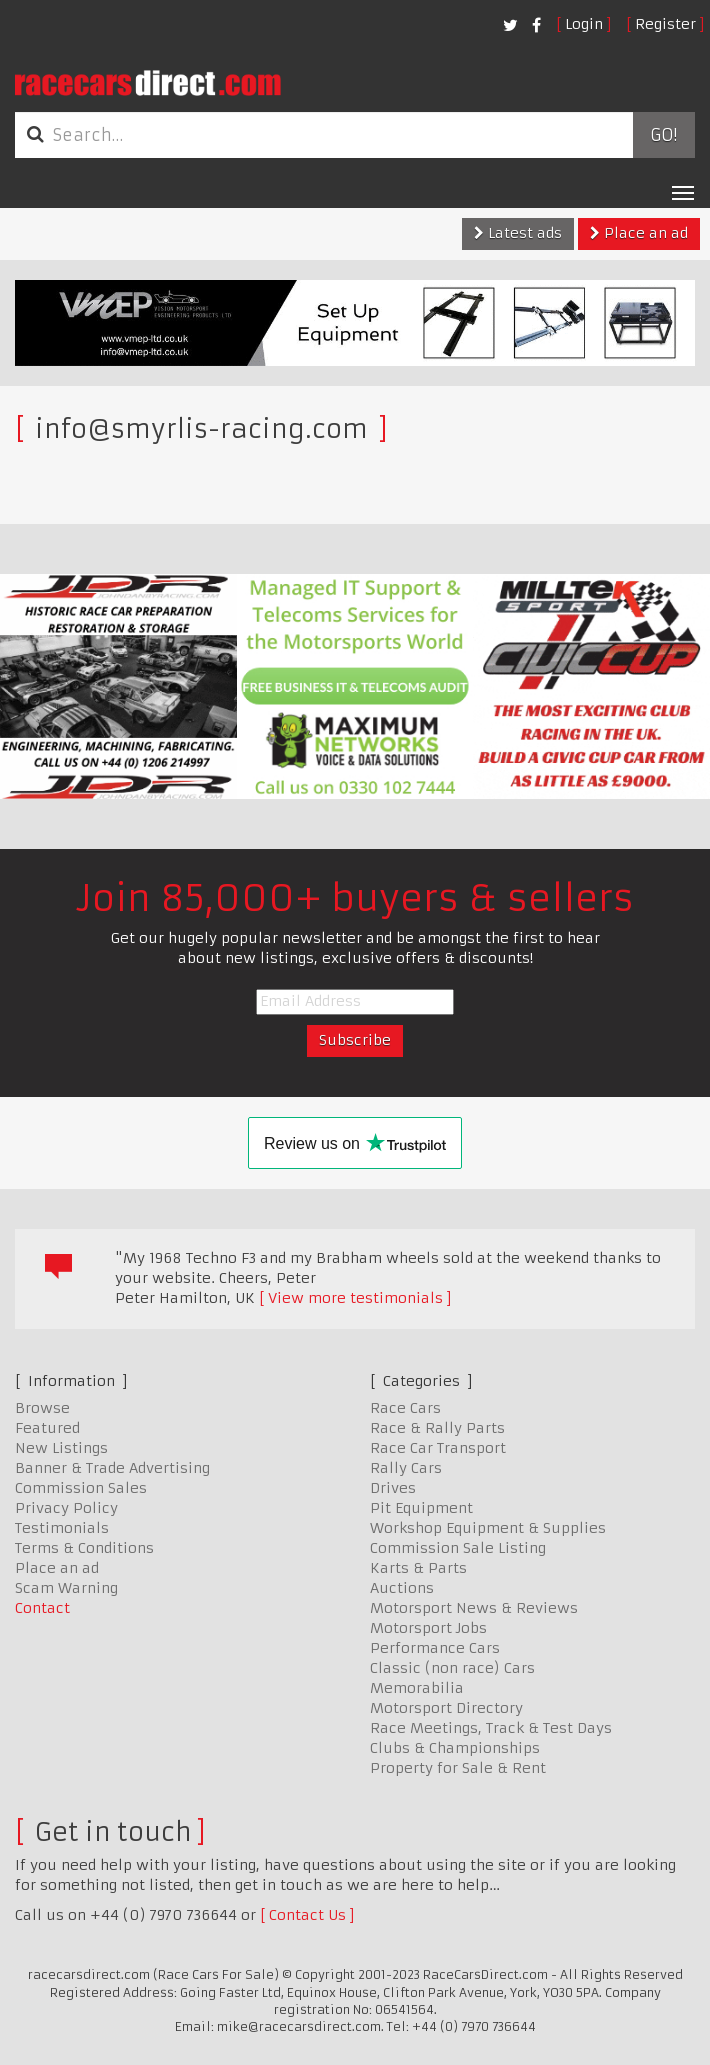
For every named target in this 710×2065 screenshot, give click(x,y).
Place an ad (639, 233)
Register (665, 24)
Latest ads (518, 233)
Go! (663, 135)
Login (584, 24)
